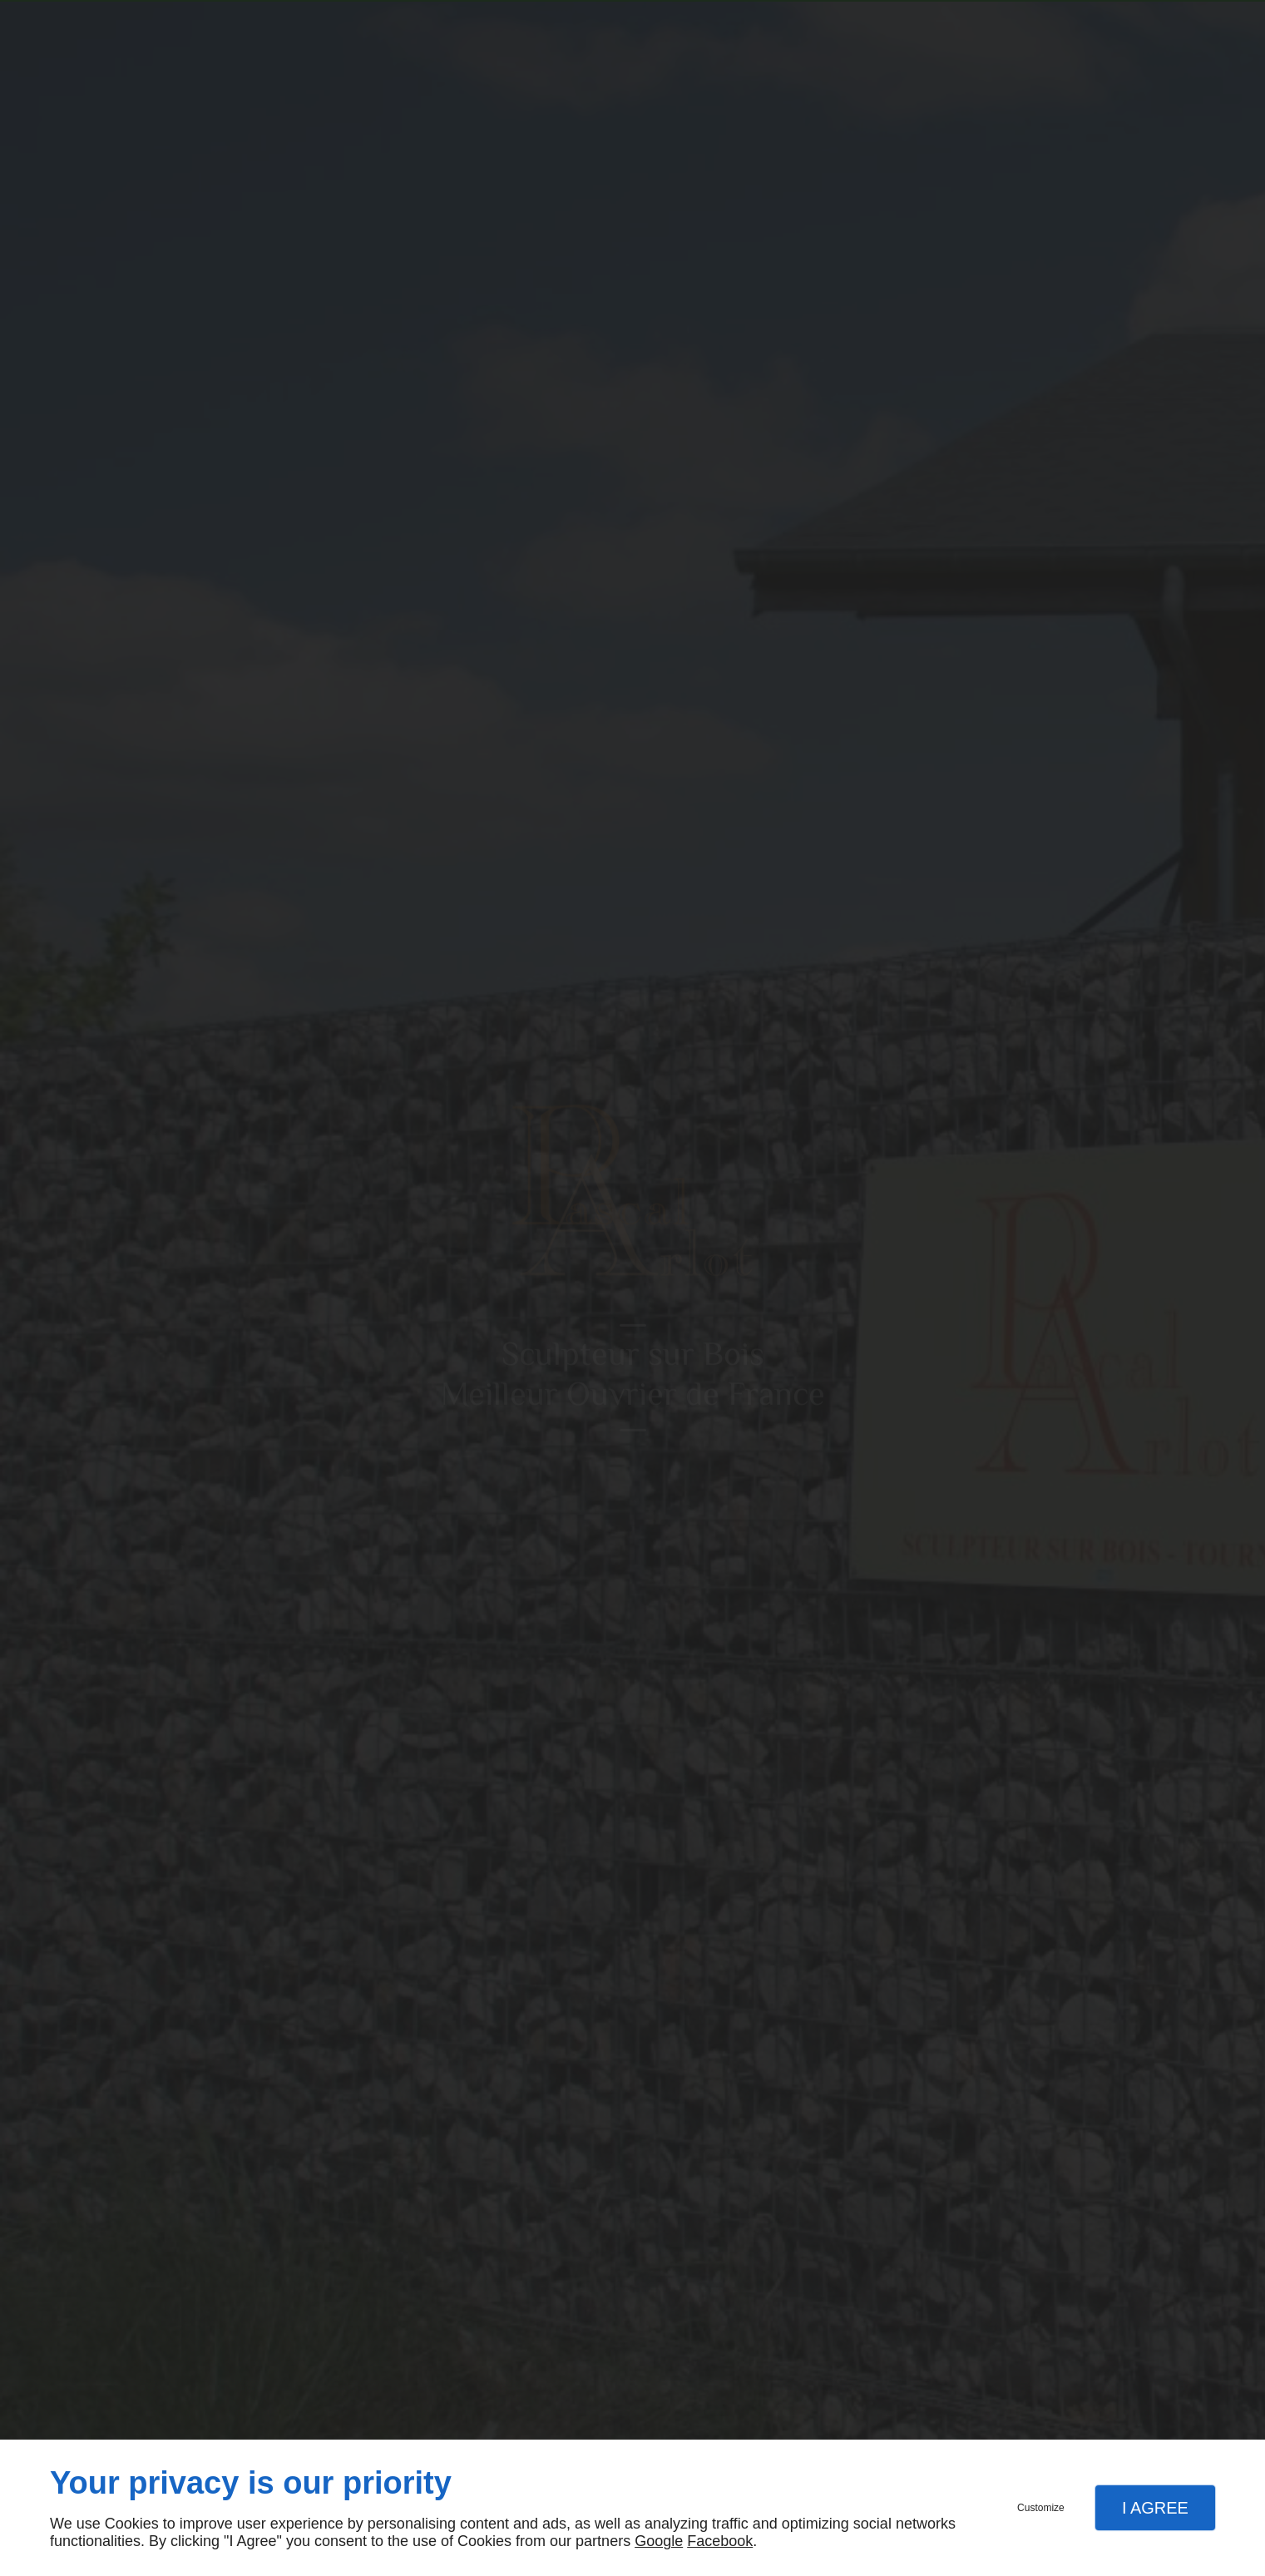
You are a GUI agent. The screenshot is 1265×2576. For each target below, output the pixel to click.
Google (659, 2541)
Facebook (720, 2541)
